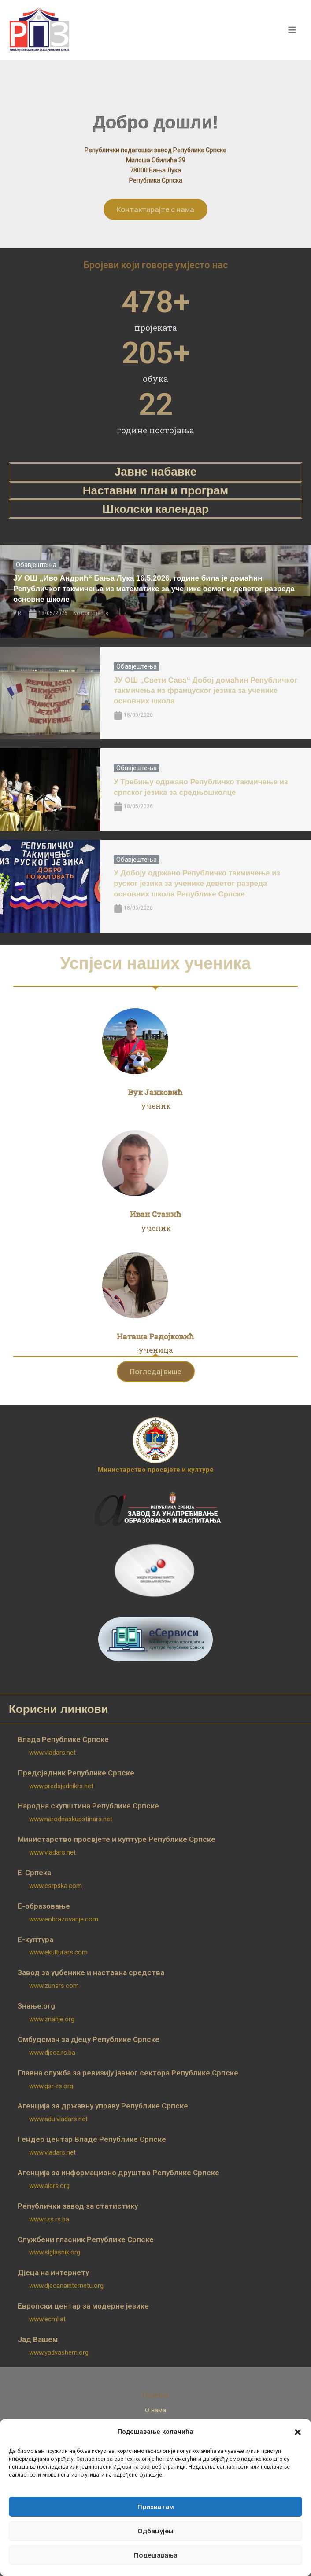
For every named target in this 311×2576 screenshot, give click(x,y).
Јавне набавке (155, 471)
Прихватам (155, 2506)
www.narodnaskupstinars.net (70, 1819)
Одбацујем (155, 2531)
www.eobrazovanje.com (63, 1919)
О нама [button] (155, 2410)
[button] (297, 2432)
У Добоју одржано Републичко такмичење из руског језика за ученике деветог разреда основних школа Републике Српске (197, 883)
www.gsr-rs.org (51, 2086)
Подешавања (156, 2555)
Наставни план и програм (155, 490)
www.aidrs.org (49, 2186)
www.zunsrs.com (54, 1986)
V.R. (17, 613)
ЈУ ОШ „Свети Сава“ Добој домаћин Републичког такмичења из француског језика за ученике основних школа (205, 691)
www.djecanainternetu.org (66, 2286)
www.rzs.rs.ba (49, 2219)
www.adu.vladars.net (58, 2119)
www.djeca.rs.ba (52, 2052)
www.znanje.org (51, 2019)
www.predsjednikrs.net (61, 1786)
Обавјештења (36, 565)
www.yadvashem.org (59, 2352)
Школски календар (155, 509)
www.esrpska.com (55, 1886)
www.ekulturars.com (58, 1952)
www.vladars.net (52, 1752)
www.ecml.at (47, 2319)
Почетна (155, 2395)
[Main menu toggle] (292, 30)
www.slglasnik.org (54, 2252)
